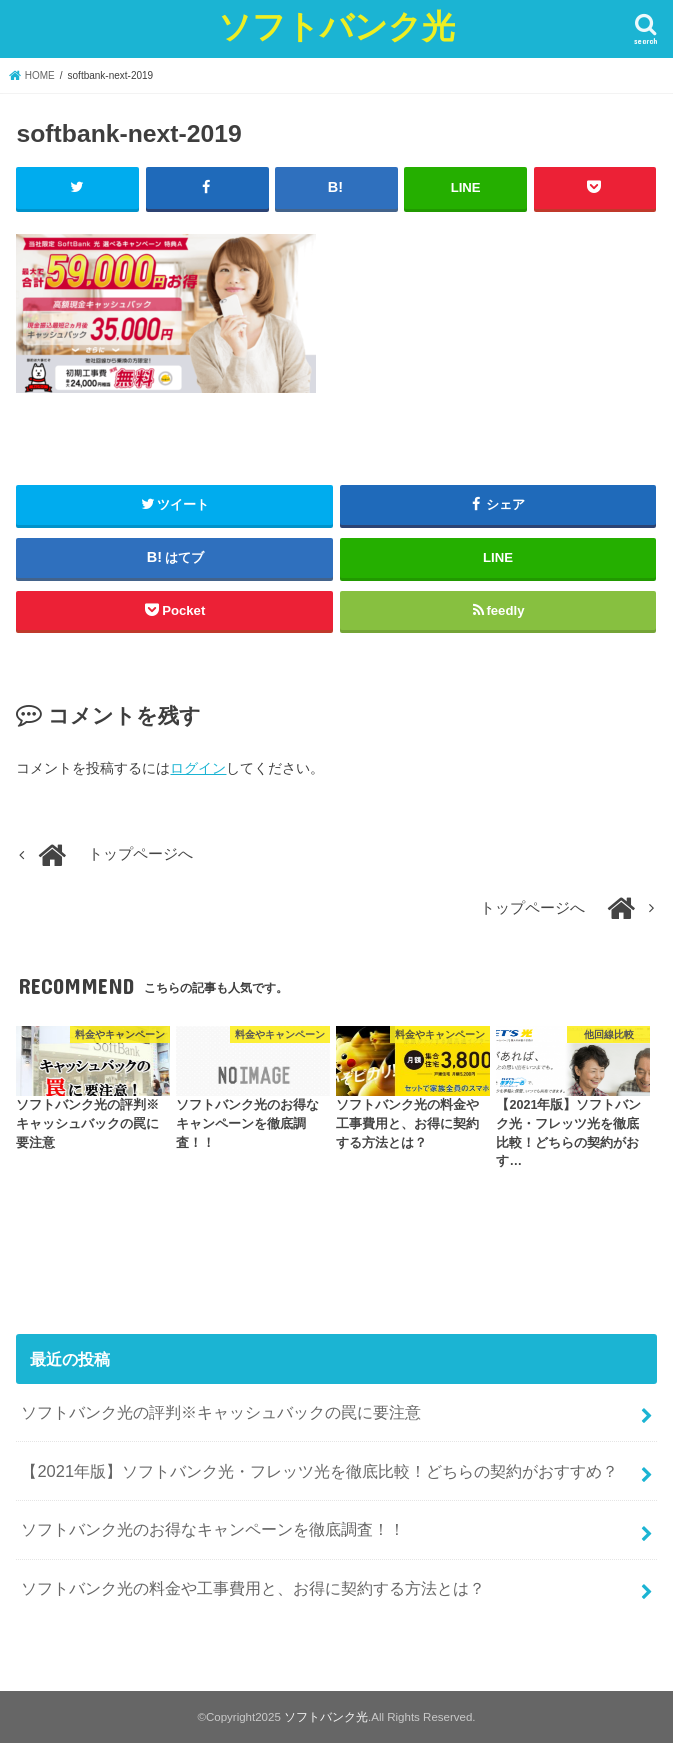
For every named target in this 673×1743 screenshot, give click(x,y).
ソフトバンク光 (336, 25)
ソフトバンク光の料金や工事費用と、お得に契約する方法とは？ (253, 1588)
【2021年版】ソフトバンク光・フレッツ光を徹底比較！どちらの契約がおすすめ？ (319, 1471)
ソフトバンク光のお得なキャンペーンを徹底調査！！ (213, 1529)
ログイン (198, 768)
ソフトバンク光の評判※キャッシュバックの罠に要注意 (221, 1412)
